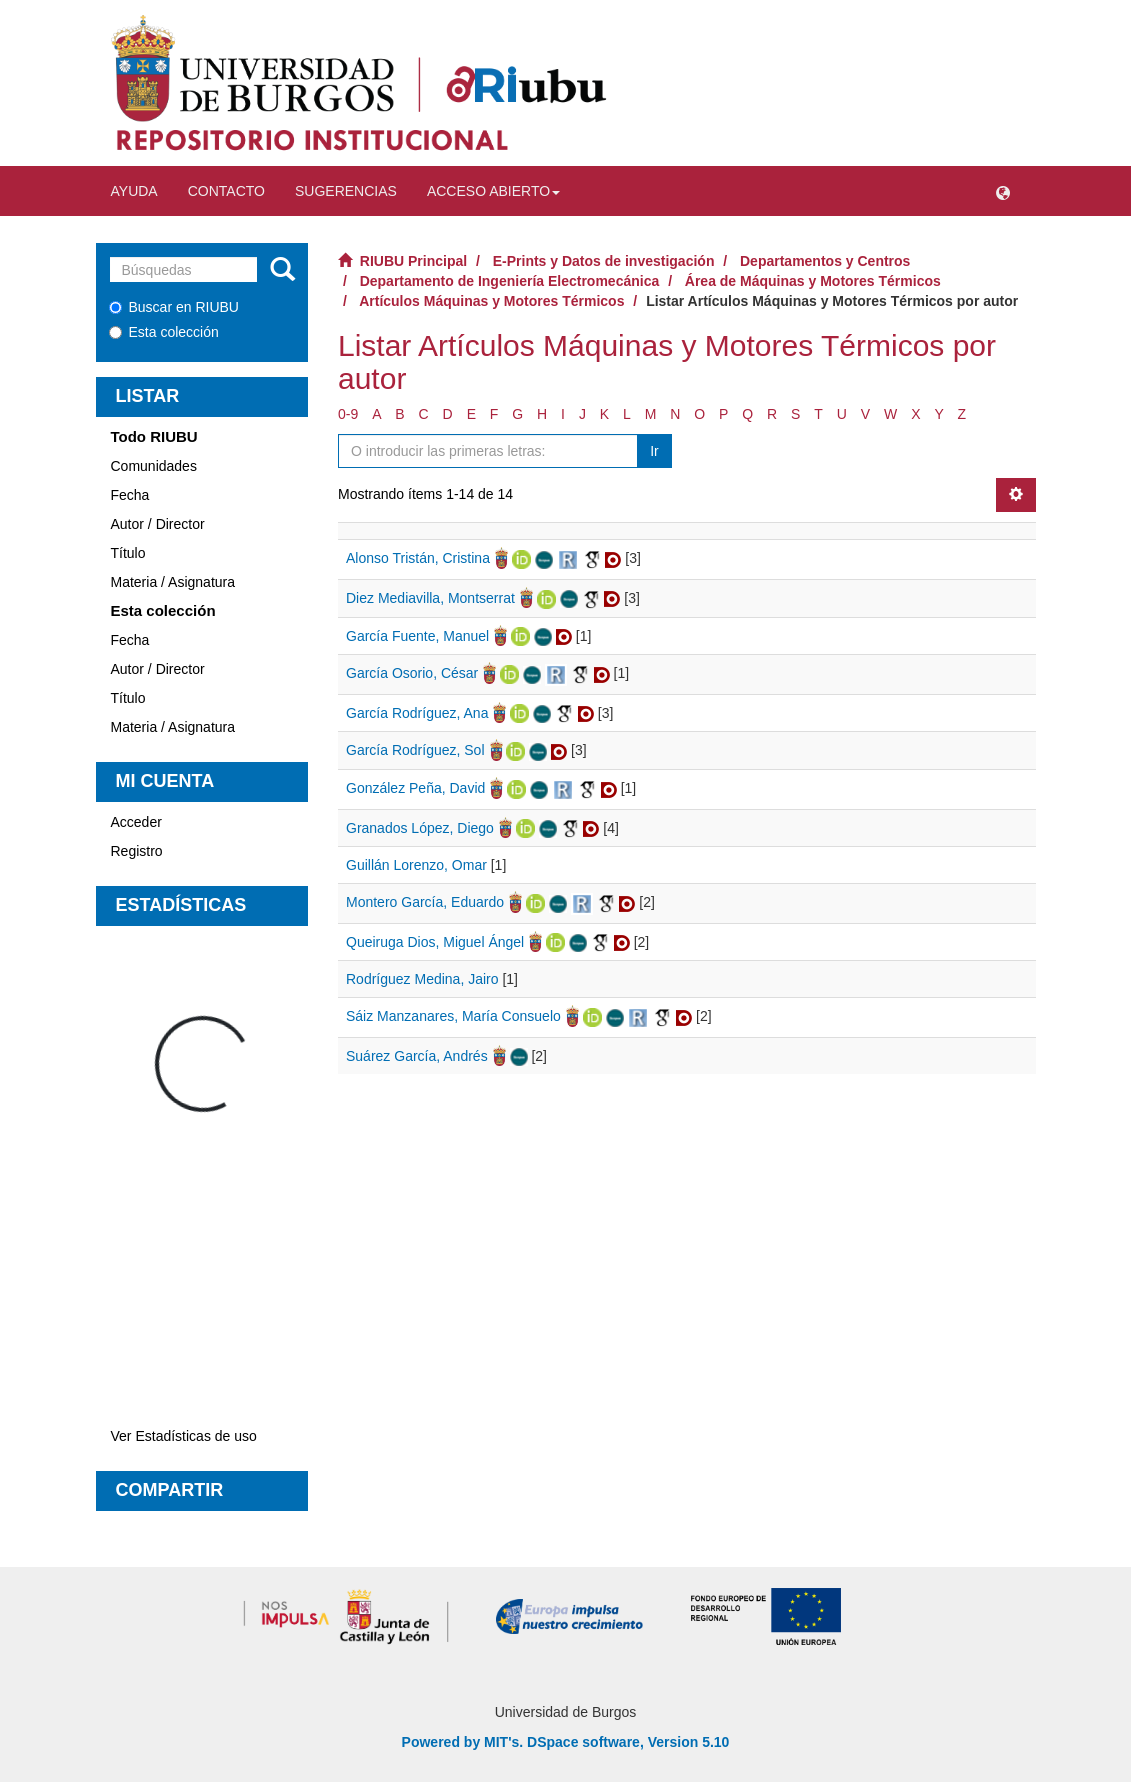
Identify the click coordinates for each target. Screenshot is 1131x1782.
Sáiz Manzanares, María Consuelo (453, 1016)
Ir (654, 451)
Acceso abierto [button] (493, 191)
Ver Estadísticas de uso (184, 1436)
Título (128, 553)
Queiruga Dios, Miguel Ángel (435, 942)
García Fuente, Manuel (417, 636)
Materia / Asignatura (173, 582)
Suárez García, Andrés (417, 1056)
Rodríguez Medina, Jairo (422, 979)
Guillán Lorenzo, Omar (416, 865)
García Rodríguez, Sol (415, 750)
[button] (1003, 191)
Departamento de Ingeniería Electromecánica (510, 281)
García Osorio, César (412, 673)
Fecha (130, 495)
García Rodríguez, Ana (417, 713)
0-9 (348, 414)
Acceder (136, 822)
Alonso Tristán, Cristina (418, 558)
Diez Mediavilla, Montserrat (430, 598)
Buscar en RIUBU (174, 307)
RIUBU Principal (413, 261)
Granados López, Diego (420, 828)
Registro (137, 851)
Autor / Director (158, 524)
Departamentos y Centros (825, 261)
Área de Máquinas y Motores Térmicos (813, 281)
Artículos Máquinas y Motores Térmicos (491, 301)
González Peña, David (415, 788)
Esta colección (164, 332)
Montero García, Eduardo (425, 902)
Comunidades (154, 466)
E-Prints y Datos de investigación (604, 261)
